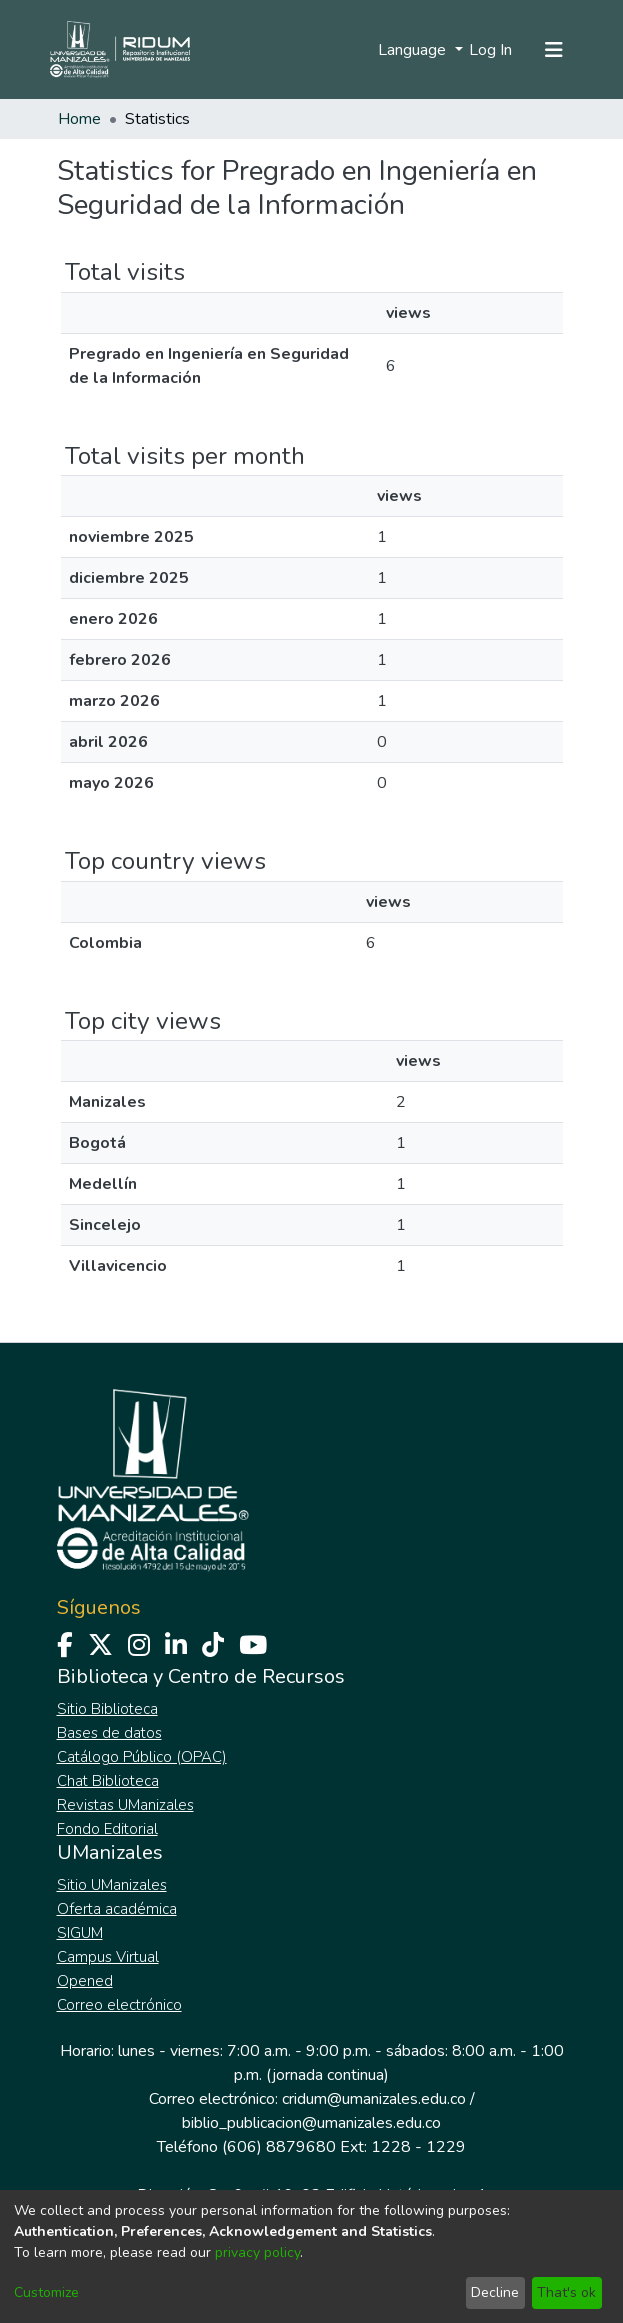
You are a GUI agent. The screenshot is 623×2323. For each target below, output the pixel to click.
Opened (85, 1981)
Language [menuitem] (414, 50)
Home (79, 119)
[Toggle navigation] (554, 50)
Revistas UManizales (125, 1805)
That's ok (566, 2292)
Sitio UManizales (112, 1885)
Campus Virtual (108, 1957)
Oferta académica (117, 1909)
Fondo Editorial (107, 1829)
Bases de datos (109, 1733)
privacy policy (257, 2252)
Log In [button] (491, 50)
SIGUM (80, 1933)
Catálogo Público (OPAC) (142, 1757)
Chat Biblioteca (108, 1781)
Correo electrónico (119, 2005)
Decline (495, 2292)
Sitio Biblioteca (107, 1709)
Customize (46, 2292)
